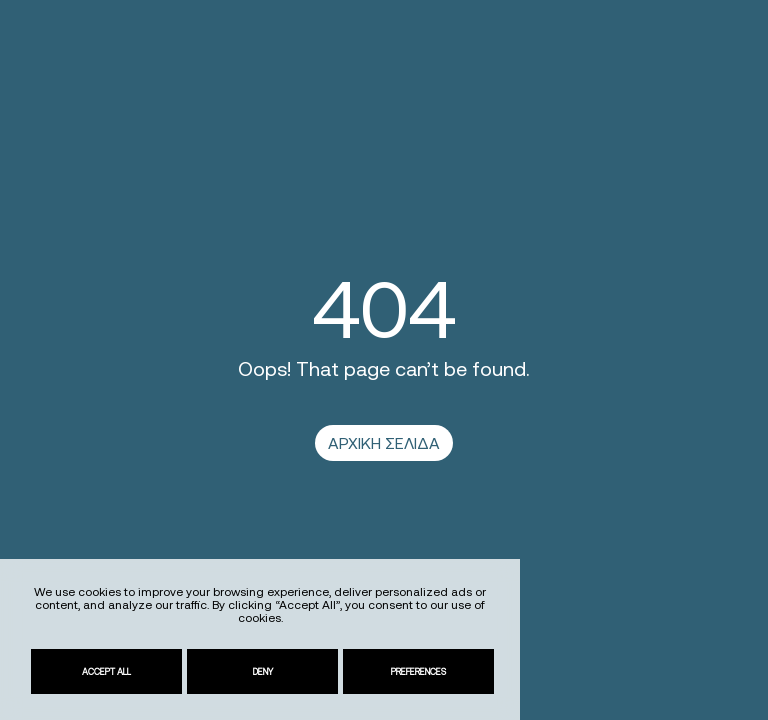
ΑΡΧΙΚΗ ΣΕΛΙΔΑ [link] (384, 443)
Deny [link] (263, 671)
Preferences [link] (418, 671)
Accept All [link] (106, 671)
